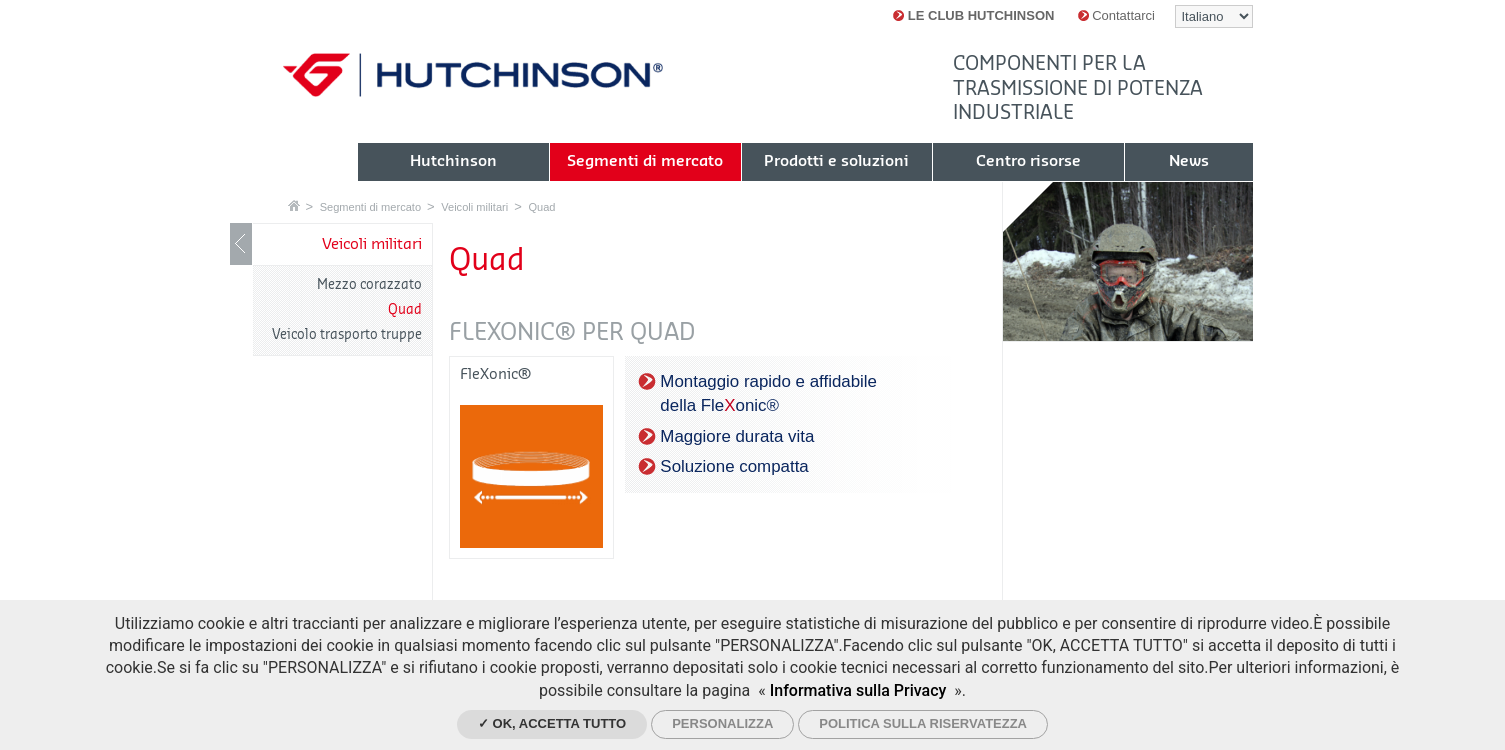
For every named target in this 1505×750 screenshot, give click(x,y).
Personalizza (722, 723)
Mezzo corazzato (369, 284)
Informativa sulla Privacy (858, 690)
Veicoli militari (474, 207)
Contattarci (1116, 15)
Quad (541, 207)
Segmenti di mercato (370, 207)
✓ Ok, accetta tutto (552, 723)
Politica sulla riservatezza (923, 723)
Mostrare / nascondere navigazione (241, 244)
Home (294, 205)
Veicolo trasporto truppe (347, 334)
